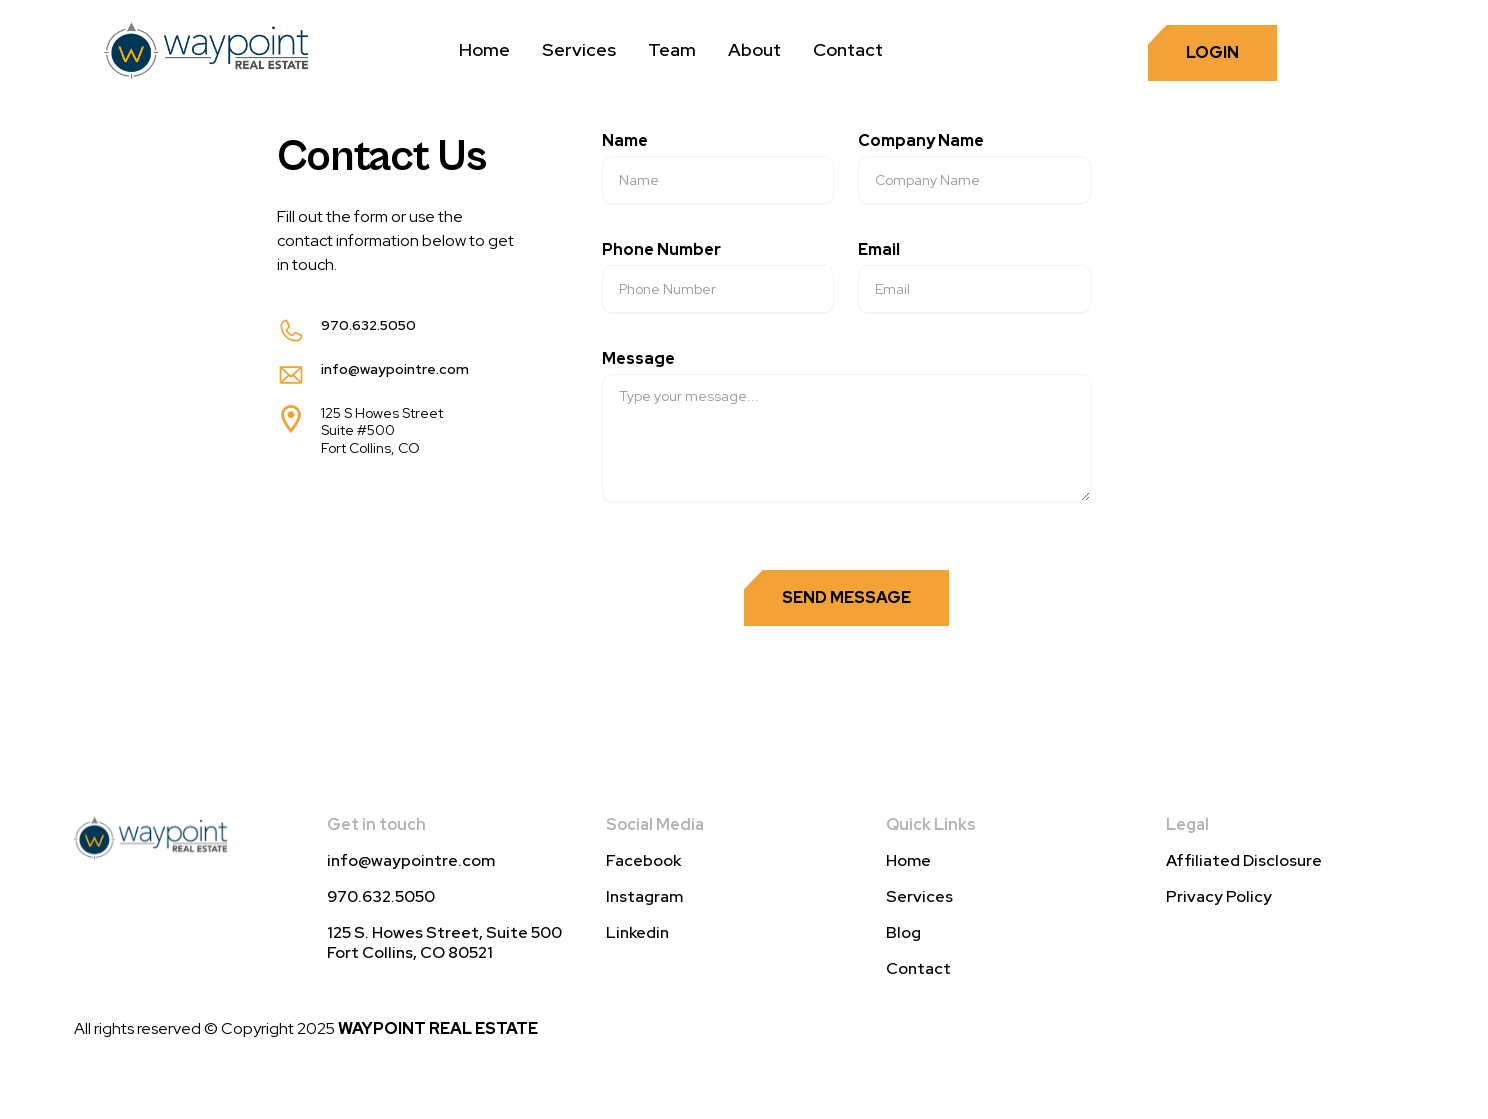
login (1212, 52)
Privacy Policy (1219, 896)
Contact (918, 968)
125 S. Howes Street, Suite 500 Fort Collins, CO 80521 (444, 942)
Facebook (643, 860)
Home (484, 49)
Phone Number (661, 250)
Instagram (644, 896)
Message (638, 359)
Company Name (921, 141)
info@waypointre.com (411, 860)
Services (919, 896)
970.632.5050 (381, 896)
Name (625, 141)
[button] (579, 50)
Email (879, 250)
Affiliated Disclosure (1244, 860)
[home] (206, 50)
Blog (903, 932)
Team (672, 49)
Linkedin (637, 932)
